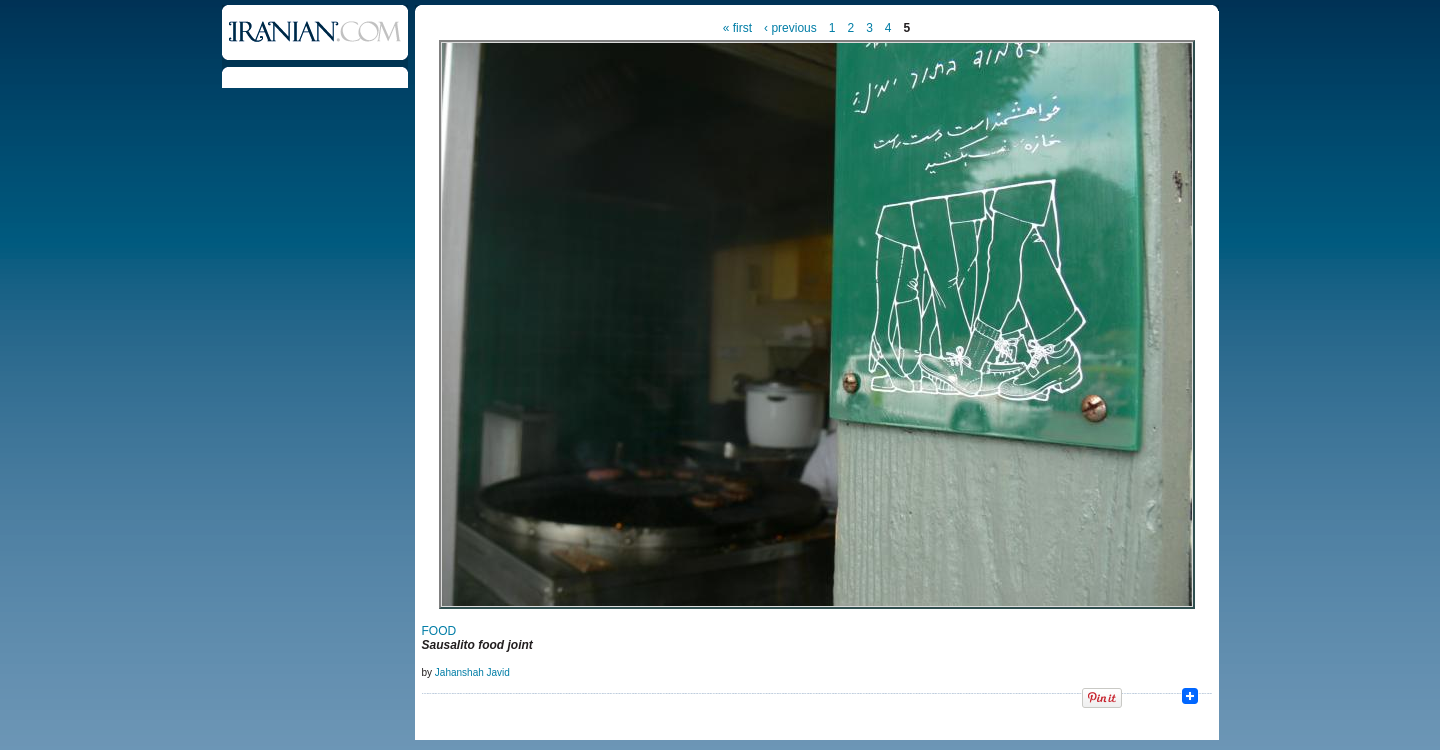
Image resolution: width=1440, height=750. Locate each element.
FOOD (439, 631)
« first (737, 28)
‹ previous (790, 28)
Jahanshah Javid (472, 672)
